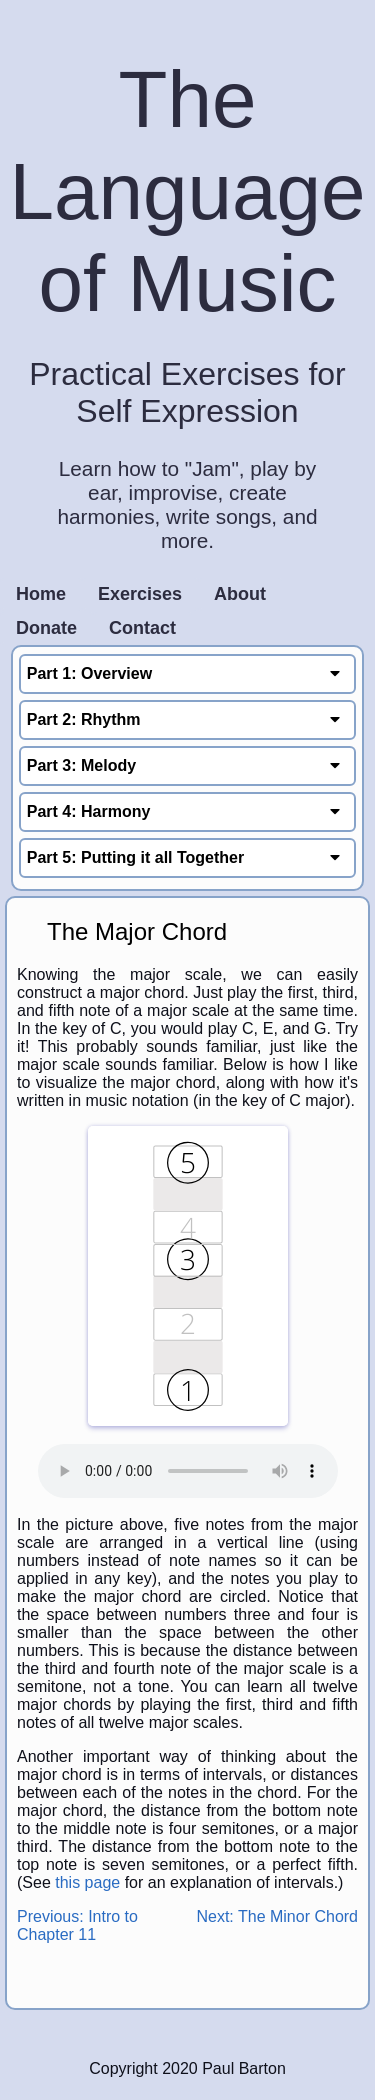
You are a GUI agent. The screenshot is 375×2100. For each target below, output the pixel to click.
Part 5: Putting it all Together (188, 857)
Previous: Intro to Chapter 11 (77, 1925)
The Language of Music (188, 191)
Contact (142, 628)
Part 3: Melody (188, 765)
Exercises (140, 594)
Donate (46, 628)
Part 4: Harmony (188, 811)
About (240, 594)
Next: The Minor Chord (277, 1916)
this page (87, 1882)
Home (41, 594)
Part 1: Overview (188, 673)
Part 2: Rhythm (188, 719)
